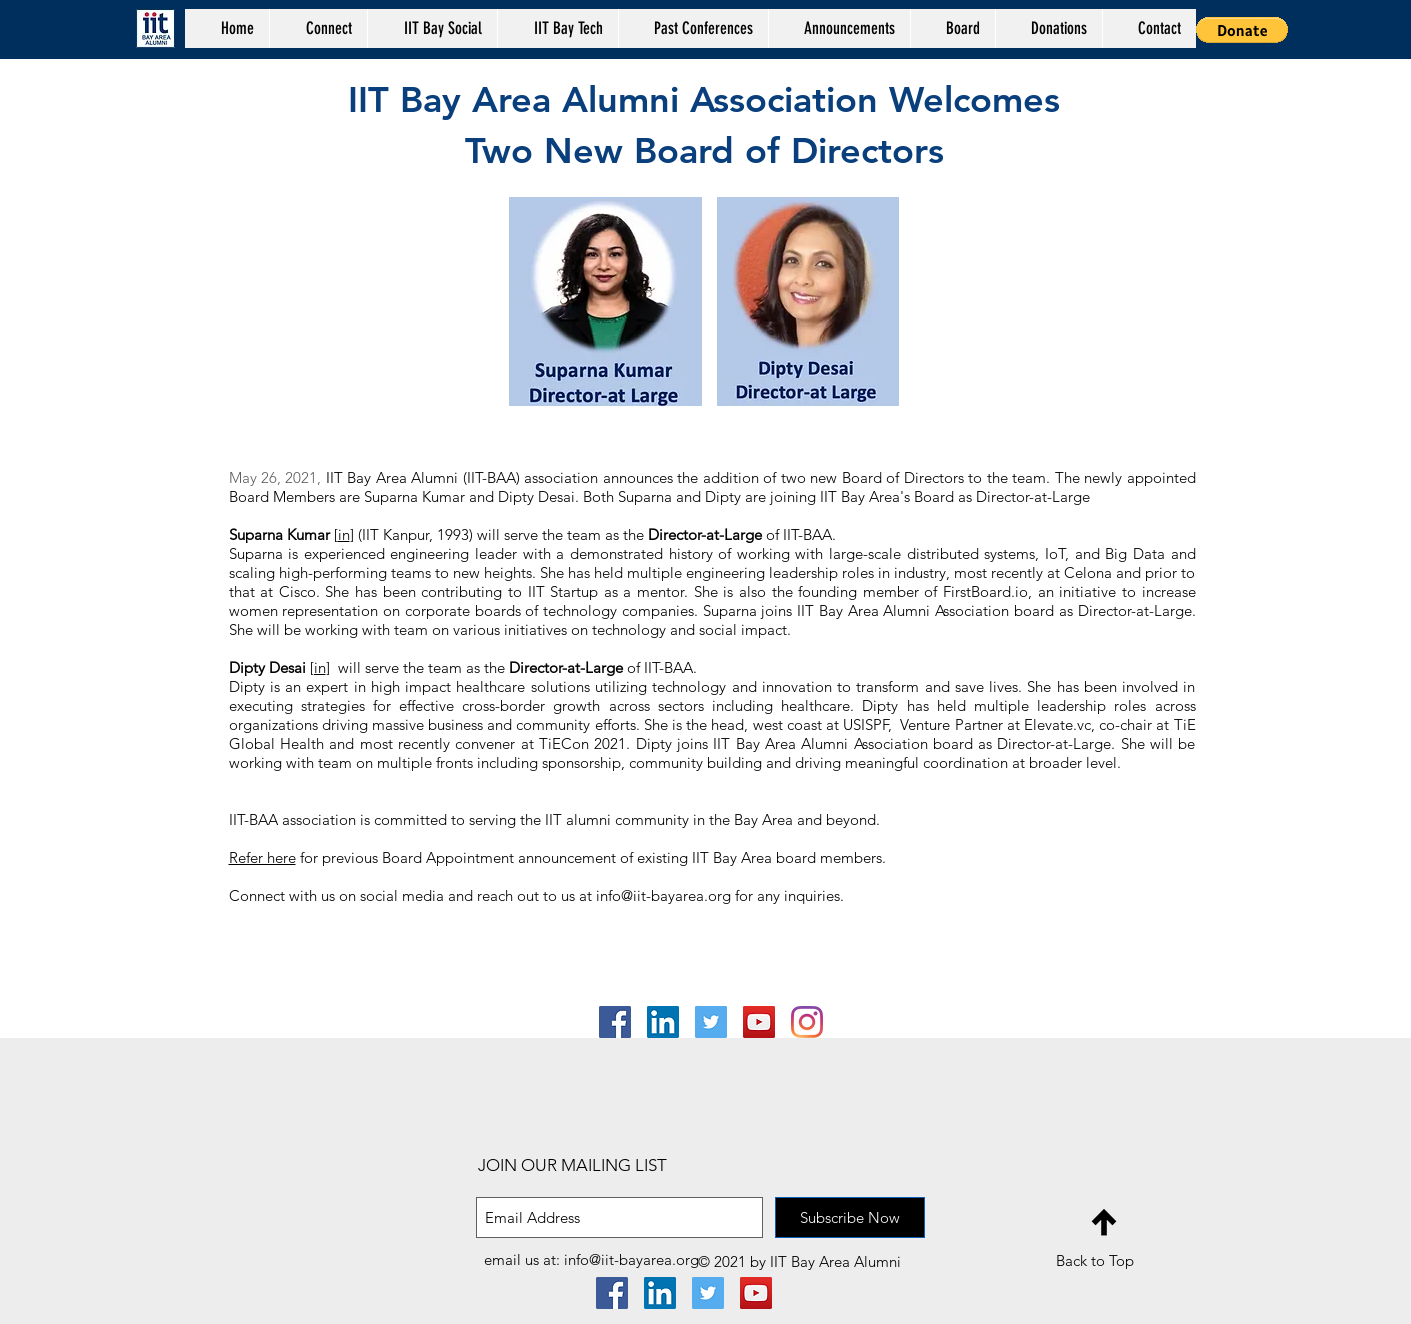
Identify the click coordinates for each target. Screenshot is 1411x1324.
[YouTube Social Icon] (759, 1022)
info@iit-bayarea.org (663, 895)
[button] (693, 28)
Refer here (262, 857)
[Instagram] (807, 1022)
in (344, 534)
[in (318, 667)
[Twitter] (711, 1022)
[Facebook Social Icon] (615, 1022)
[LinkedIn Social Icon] (663, 1022)
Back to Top (1095, 1260)
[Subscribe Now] (850, 1217)
